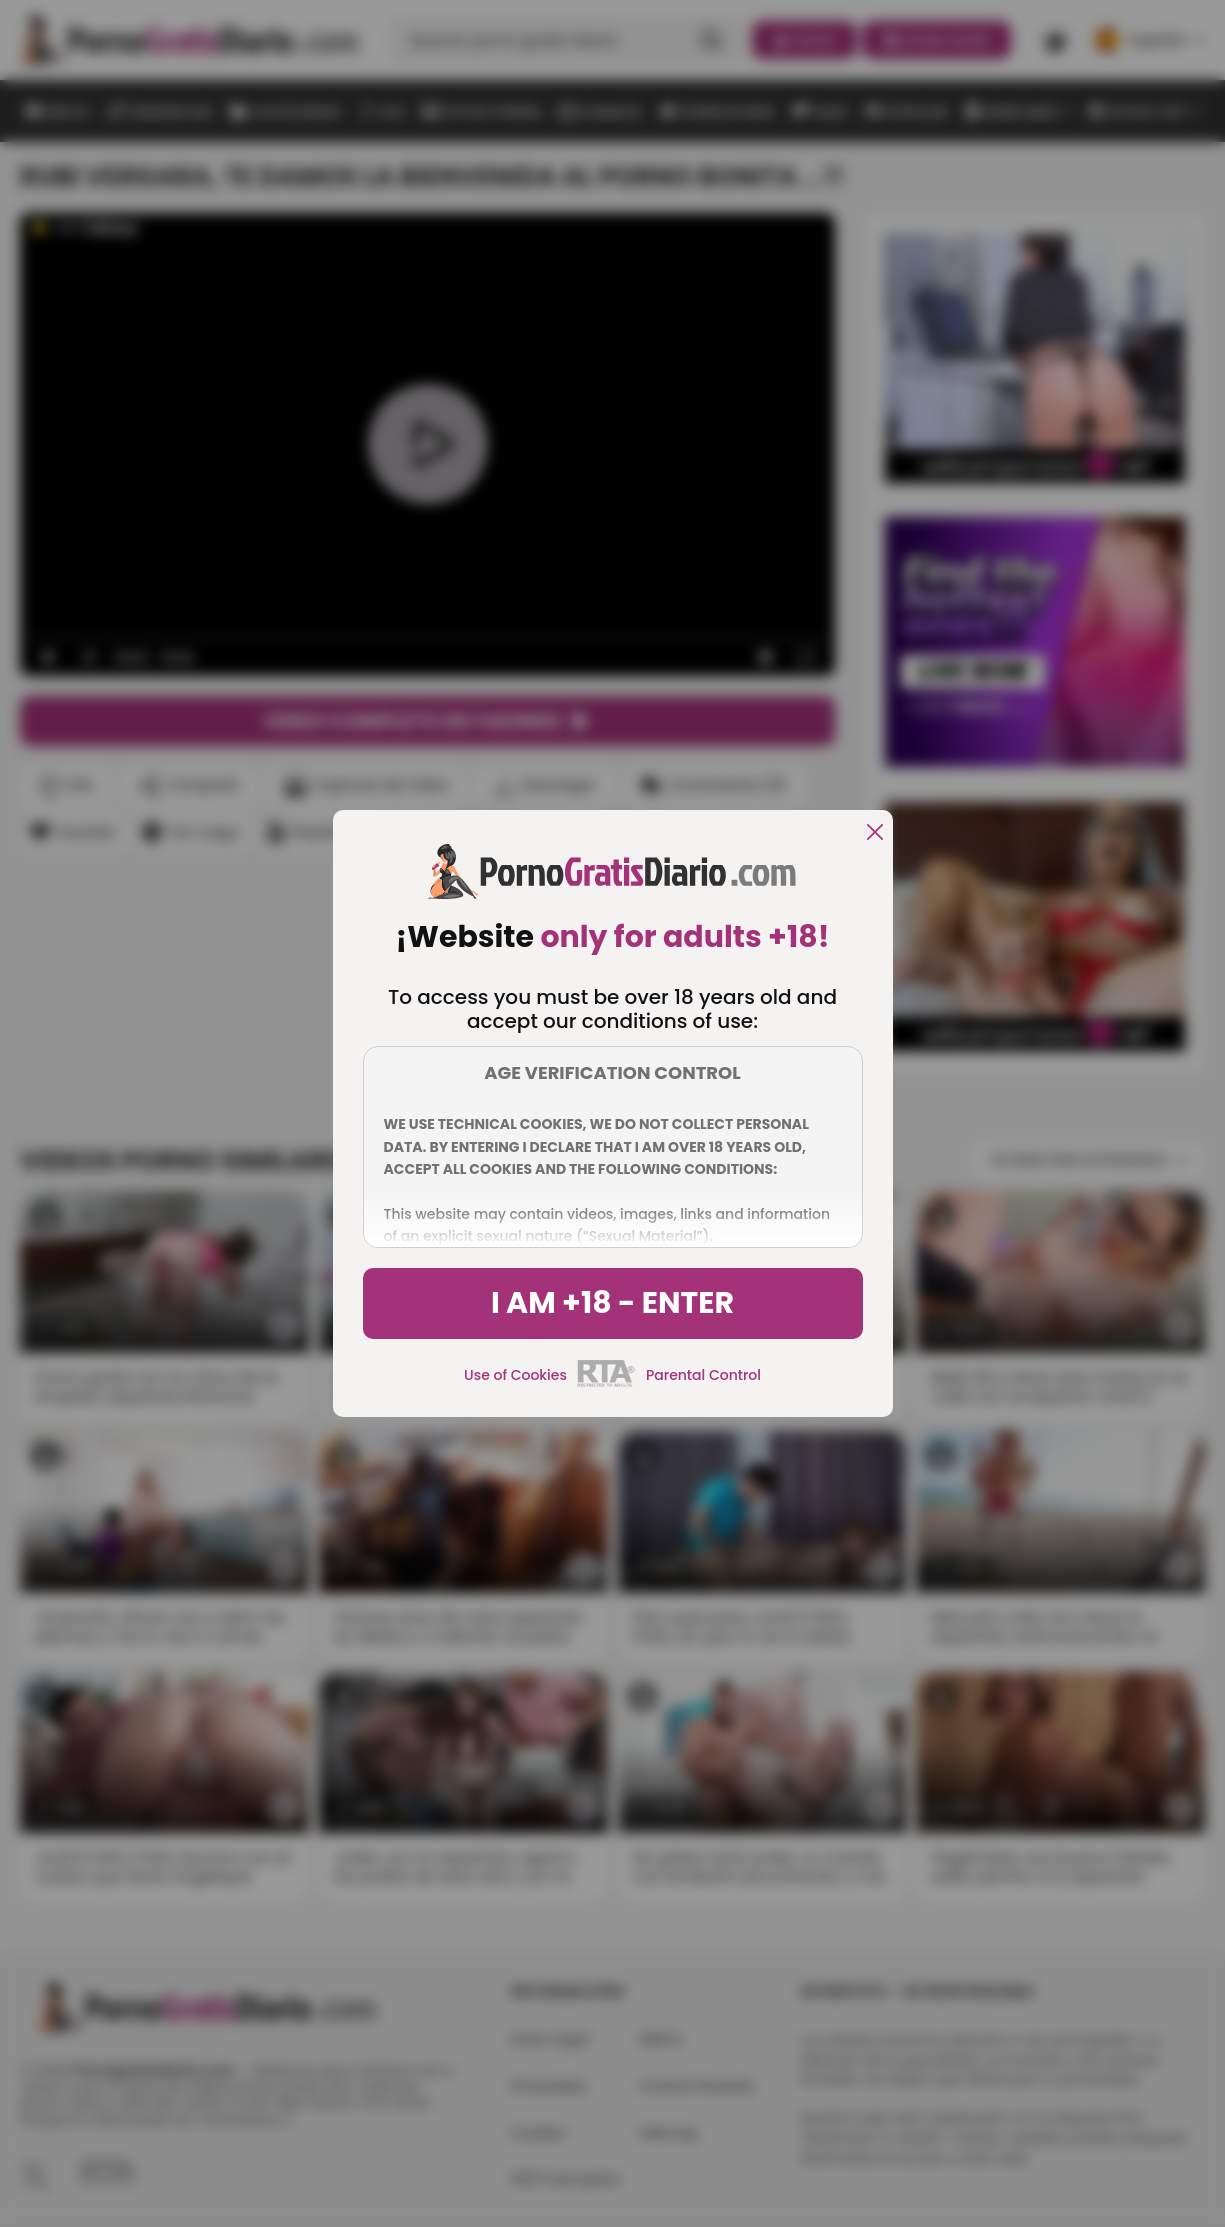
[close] (875, 833)
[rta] (606, 1384)
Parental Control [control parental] (703, 1375)
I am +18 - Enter (612, 1303)
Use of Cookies (515, 1375)
